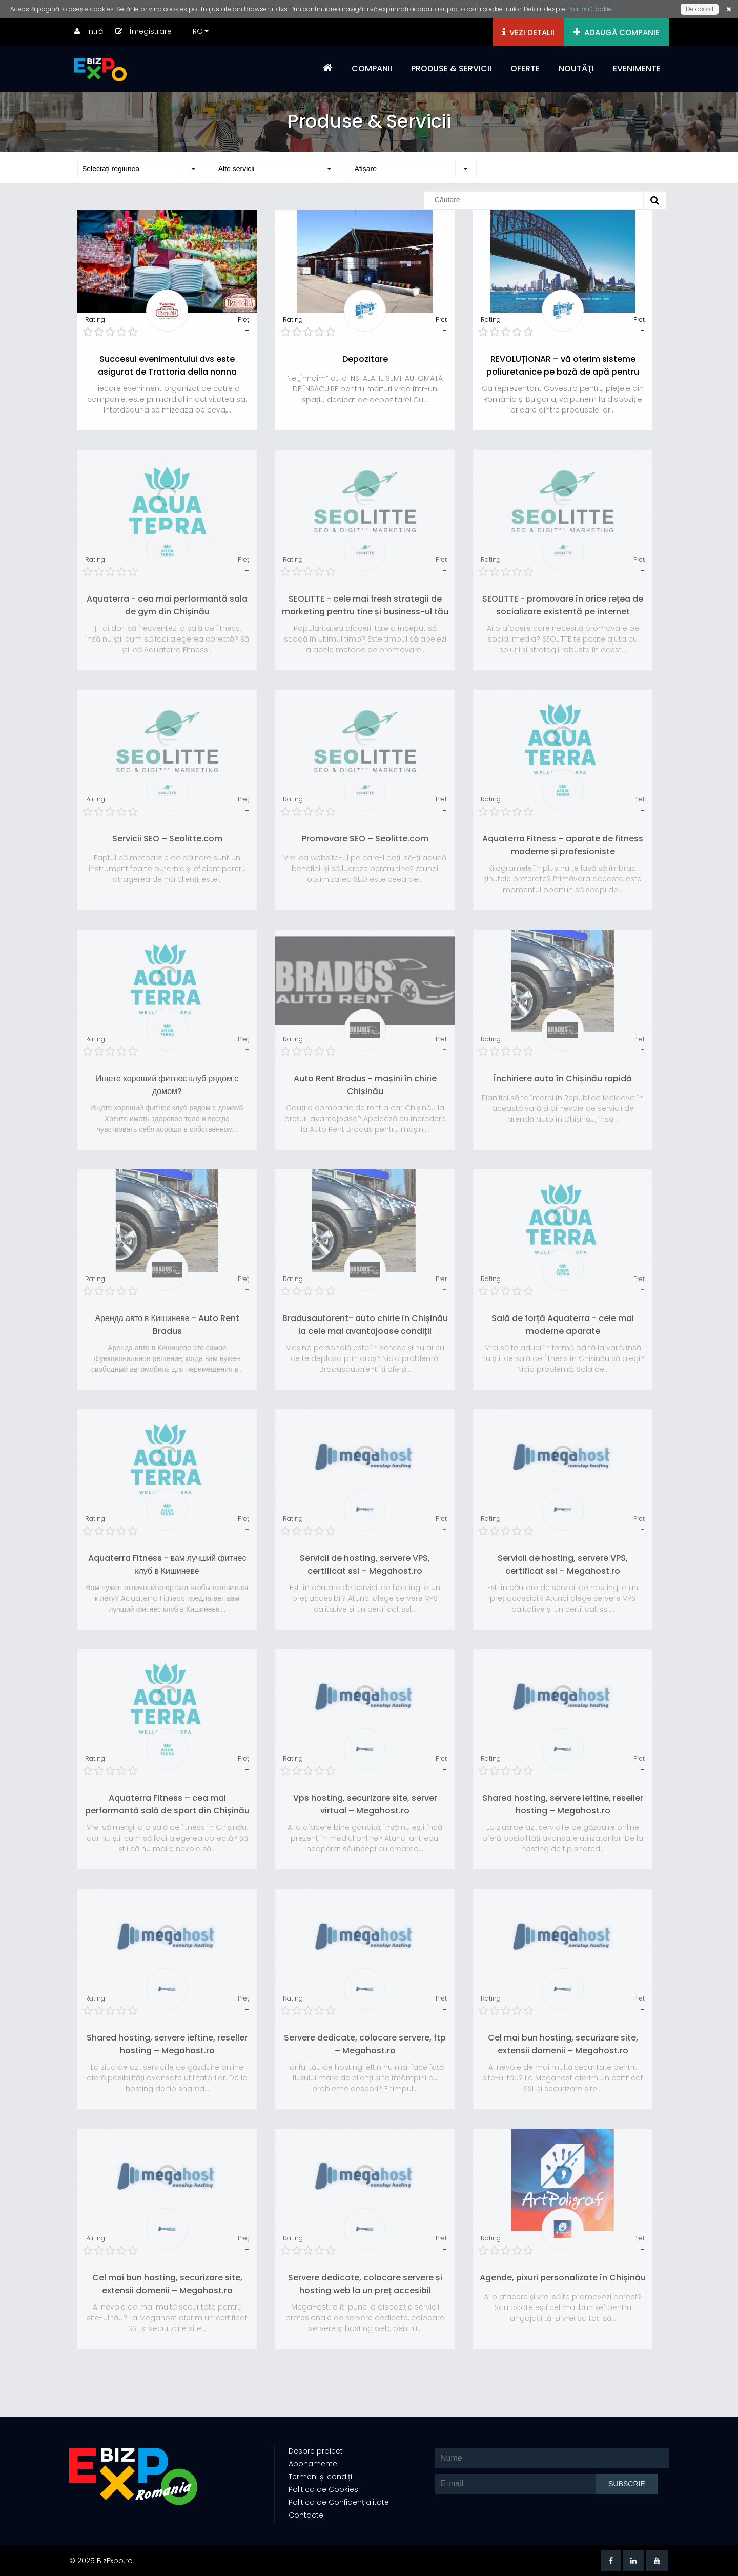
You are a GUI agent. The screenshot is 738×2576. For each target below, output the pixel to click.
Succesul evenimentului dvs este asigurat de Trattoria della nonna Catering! (167, 371)
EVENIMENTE (637, 68)
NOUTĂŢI (576, 68)
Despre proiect (315, 2451)
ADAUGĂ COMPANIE (616, 32)
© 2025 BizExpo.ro (101, 2561)
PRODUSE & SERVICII (451, 68)
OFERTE (525, 68)
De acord (699, 9)
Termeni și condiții (320, 2477)
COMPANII (372, 68)
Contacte (305, 2515)
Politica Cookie (589, 9)
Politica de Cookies (322, 2490)
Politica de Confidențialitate (338, 2503)
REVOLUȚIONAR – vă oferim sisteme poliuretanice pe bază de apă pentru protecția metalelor (562, 371)
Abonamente (312, 2464)
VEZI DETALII (528, 32)
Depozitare (365, 359)
